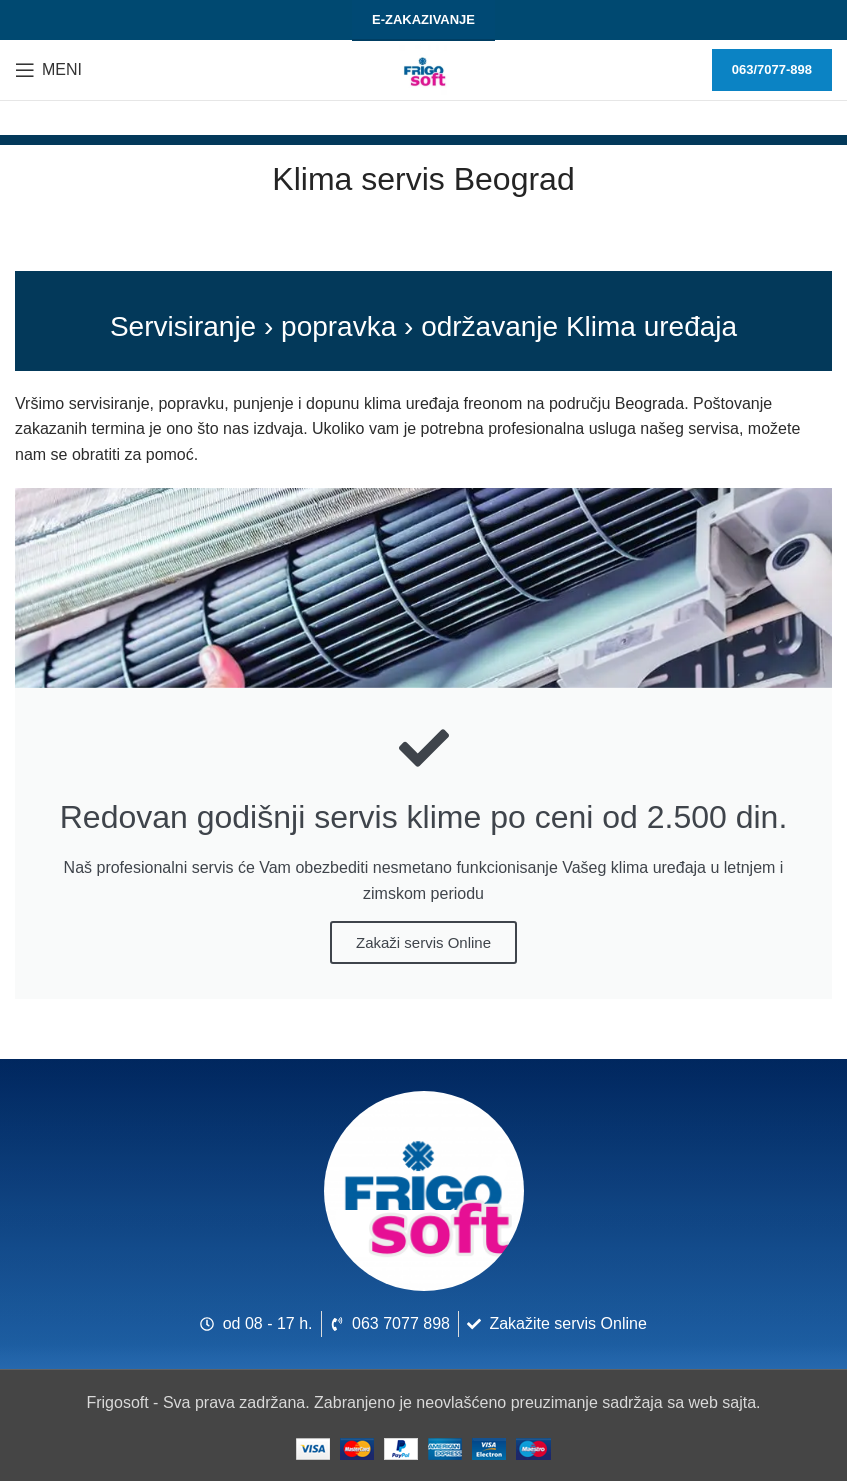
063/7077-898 (772, 69)
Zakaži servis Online (423, 942)
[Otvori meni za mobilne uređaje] (48, 70)
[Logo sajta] (424, 68)
